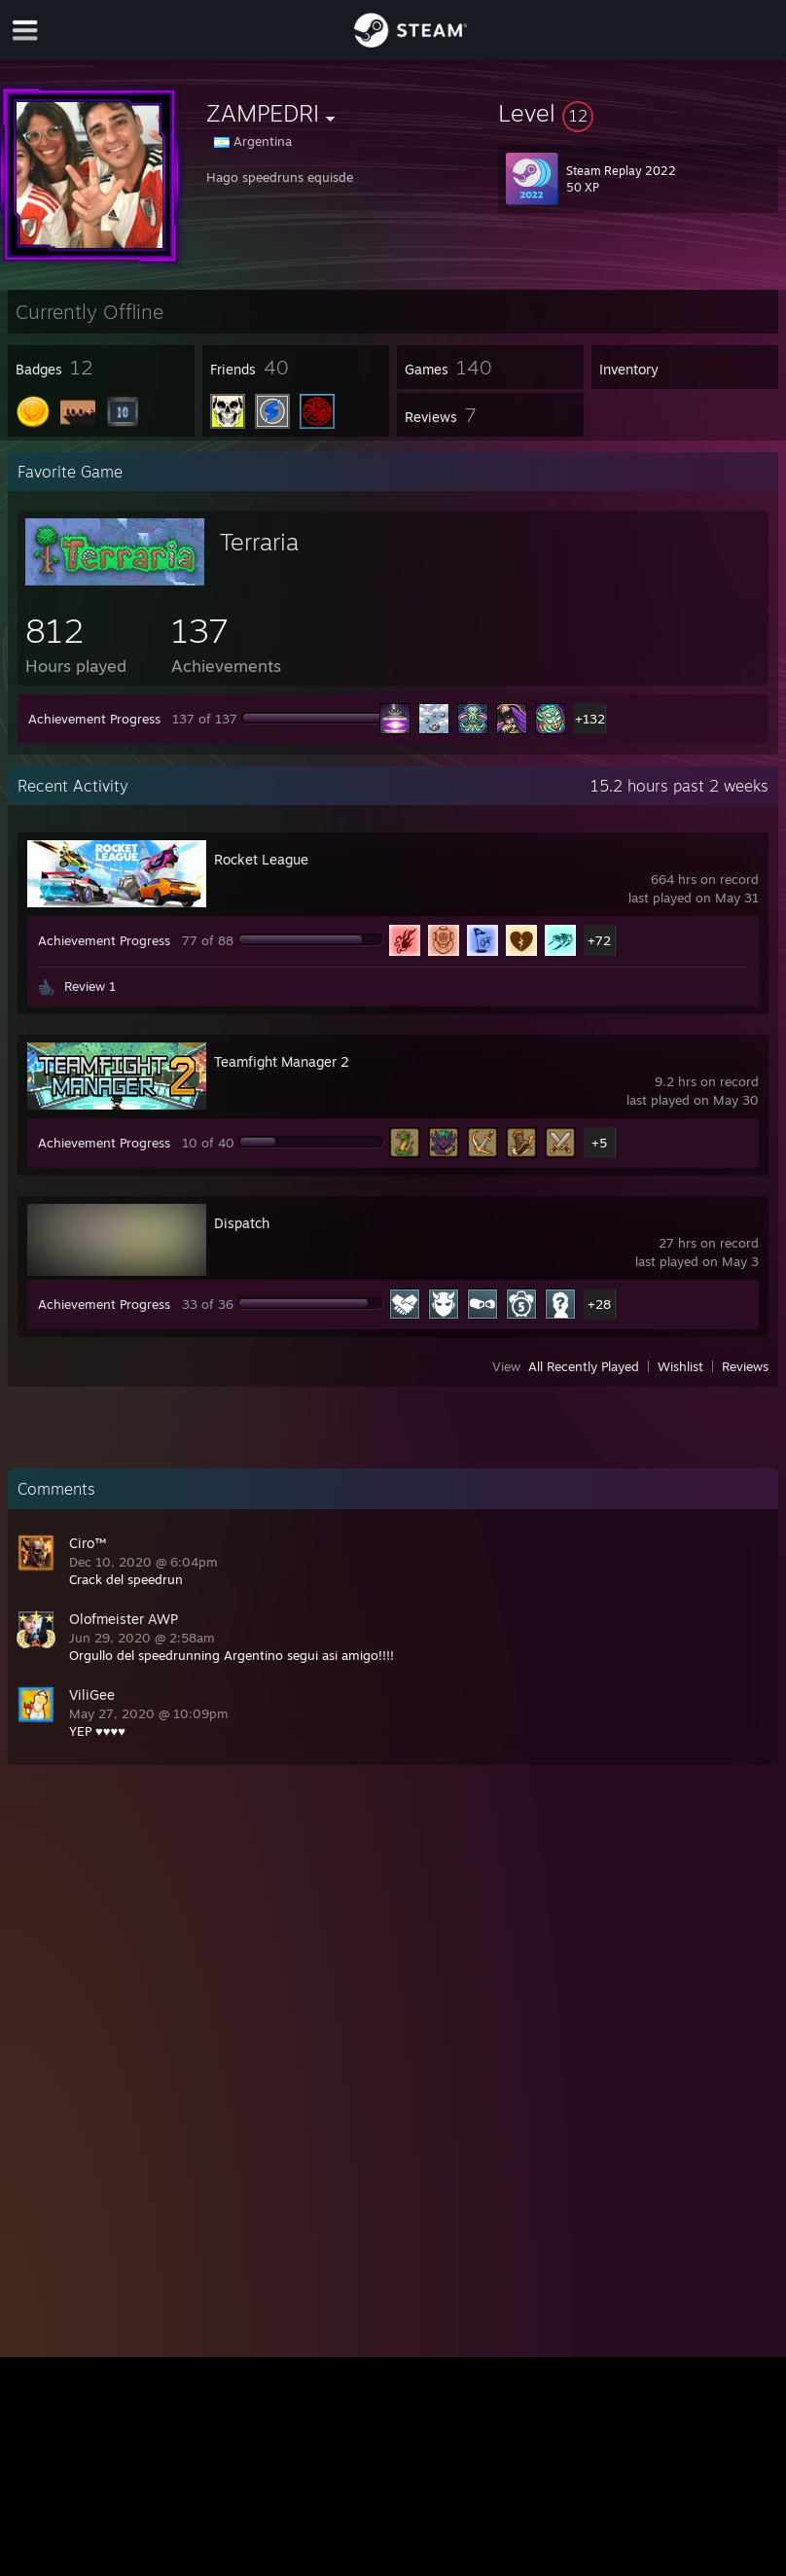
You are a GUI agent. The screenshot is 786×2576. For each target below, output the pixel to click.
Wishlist (680, 1366)
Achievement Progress (94, 718)
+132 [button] (590, 718)
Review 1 (90, 986)
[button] (638, 112)
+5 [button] (599, 1142)
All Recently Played (583, 1366)
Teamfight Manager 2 (281, 1061)
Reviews (745, 1366)
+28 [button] (599, 1304)
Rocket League (261, 859)
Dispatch (241, 1223)
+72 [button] (599, 940)
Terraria (259, 541)
